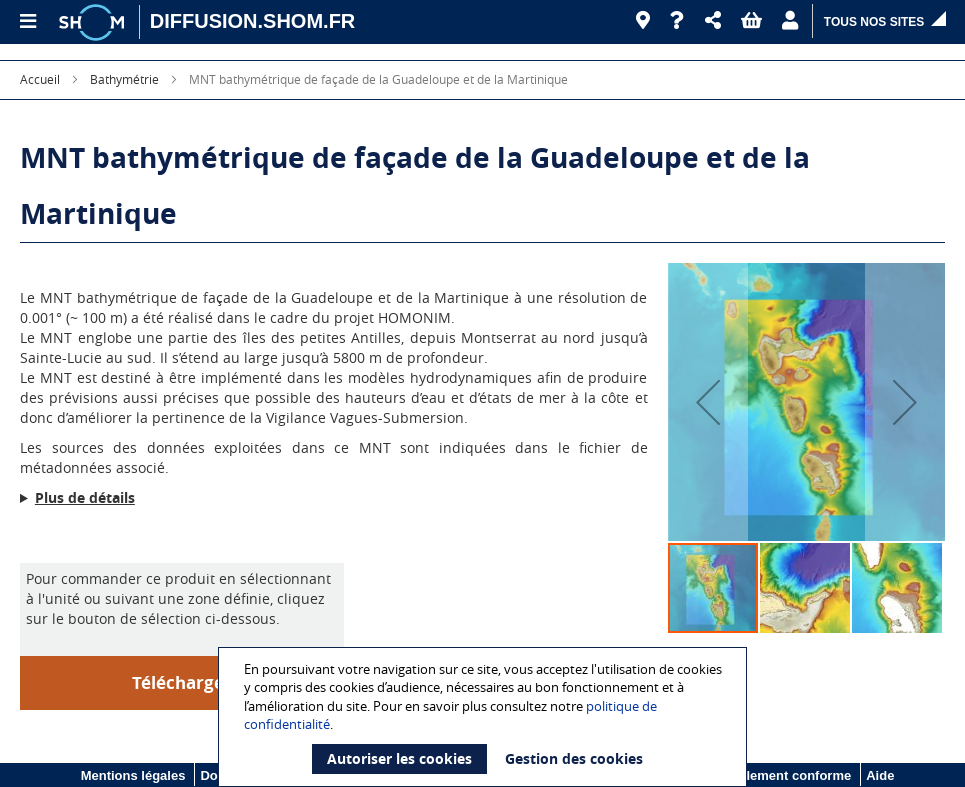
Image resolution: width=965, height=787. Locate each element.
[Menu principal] (27, 22)
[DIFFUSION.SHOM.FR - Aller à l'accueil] (253, 22)
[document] (485, 717)
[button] (713, 21)
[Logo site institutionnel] (94, 22)
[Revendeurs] (643, 21)
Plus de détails (85, 497)
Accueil (40, 79)
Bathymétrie (124, 79)
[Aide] (677, 21)
